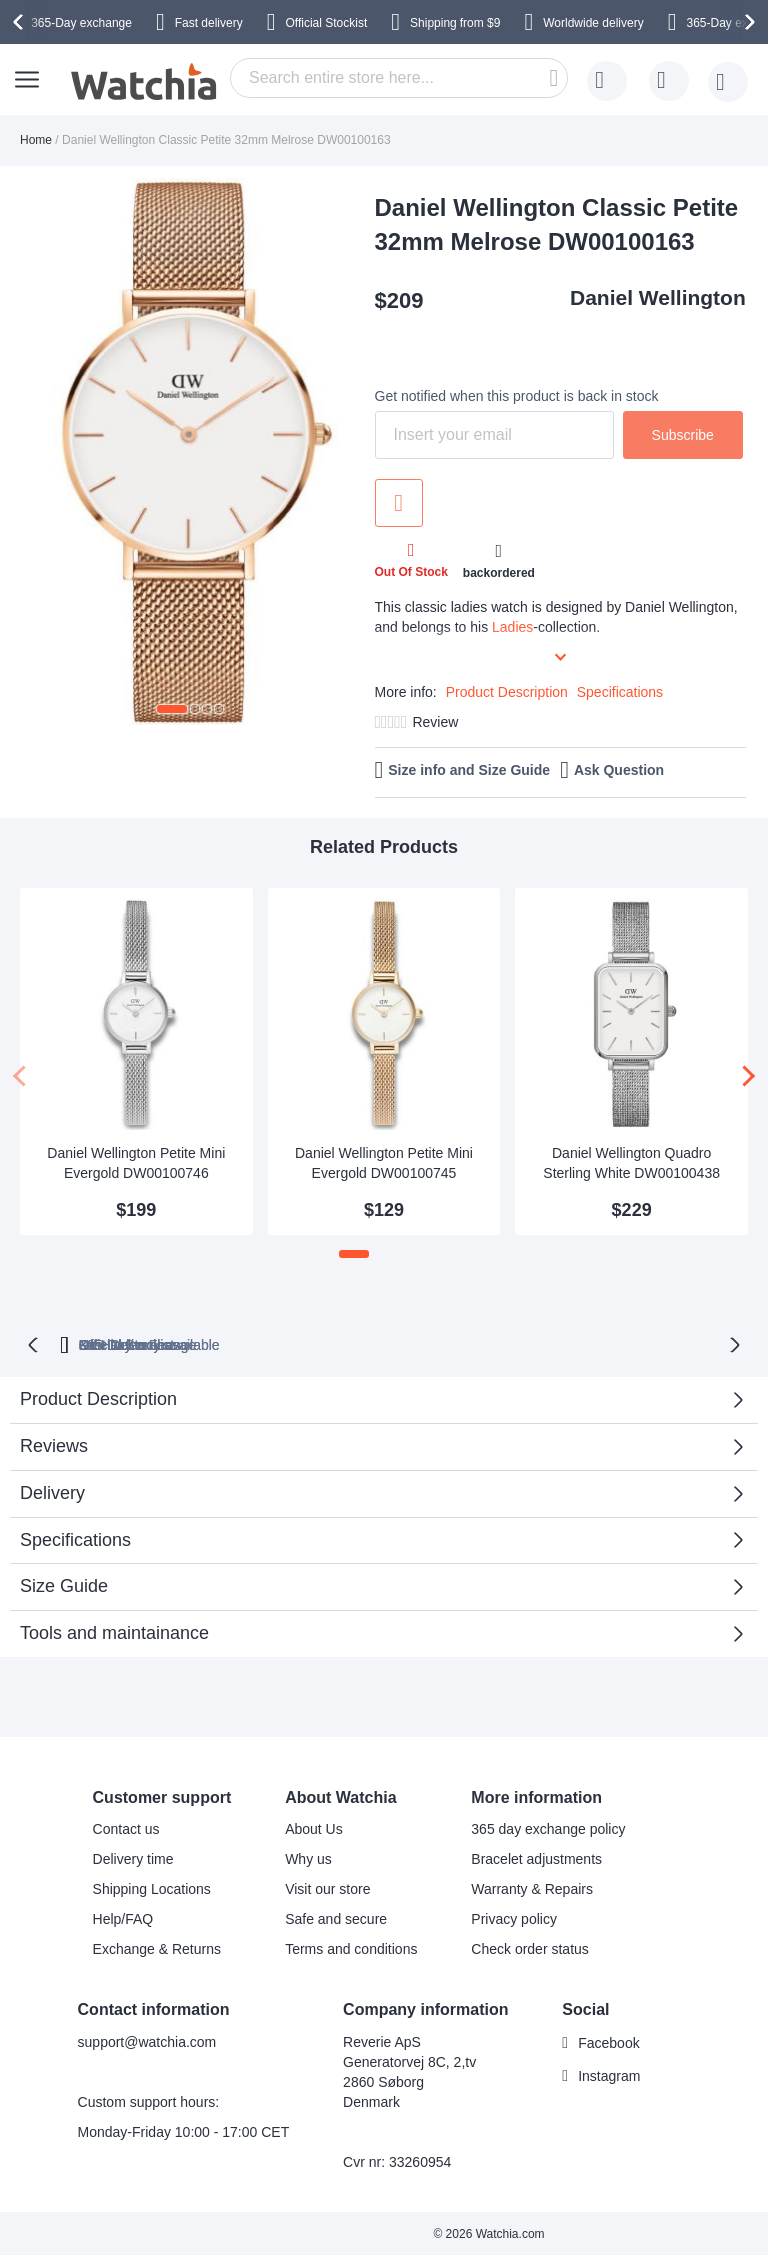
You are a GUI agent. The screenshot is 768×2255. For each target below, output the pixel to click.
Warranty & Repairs (532, 1887)
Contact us (126, 1827)
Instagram (609, 2074)
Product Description (507, 692)
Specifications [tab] (75, 1538)
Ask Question (619, 770)
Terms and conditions (351, 1947)
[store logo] (145, 82)
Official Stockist (326, 23)
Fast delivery (209, 23)
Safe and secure (336, 1917)
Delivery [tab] (52, 1491)
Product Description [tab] (98, 1397)
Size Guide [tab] (64, 1584)
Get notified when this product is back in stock (517, 396)
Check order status (530, 1947)
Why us (308, 1857)
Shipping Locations (152, 1887)
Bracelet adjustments (536, 1857)
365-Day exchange (81, 23)
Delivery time (133, 1857)
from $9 (455, 23)
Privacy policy (514, 1917)
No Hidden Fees (641, 1343)
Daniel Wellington (658, 297)
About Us (314, 1827)
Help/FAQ (123, 1917)
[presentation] (21, 22)
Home (36, 140)
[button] (172, 709)
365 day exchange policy (548, 1827)
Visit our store (327, 1887)
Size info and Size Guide (469, 770)
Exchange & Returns (157, 1947)
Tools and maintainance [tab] (114, 1631)
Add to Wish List (399, 503)
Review (435, 722)
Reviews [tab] (54, 1444)
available (473, 1343)
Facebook (608, 2041)
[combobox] (399, 78)
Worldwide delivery (593, 23)
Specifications (620, 692)
